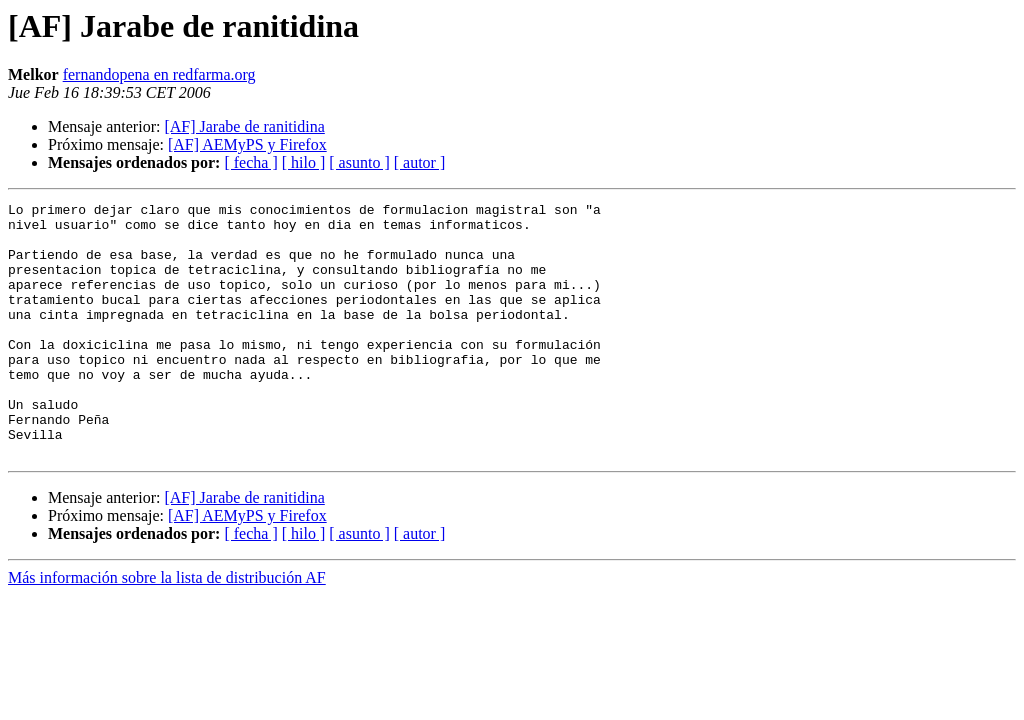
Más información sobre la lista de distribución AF (167, 628)
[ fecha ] (250, 162)
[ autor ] (420, 162)
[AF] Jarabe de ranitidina (244, 126)
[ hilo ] (304, 162)
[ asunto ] (359, 162)
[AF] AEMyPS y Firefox (247, 144)
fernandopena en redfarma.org (159, 74)
